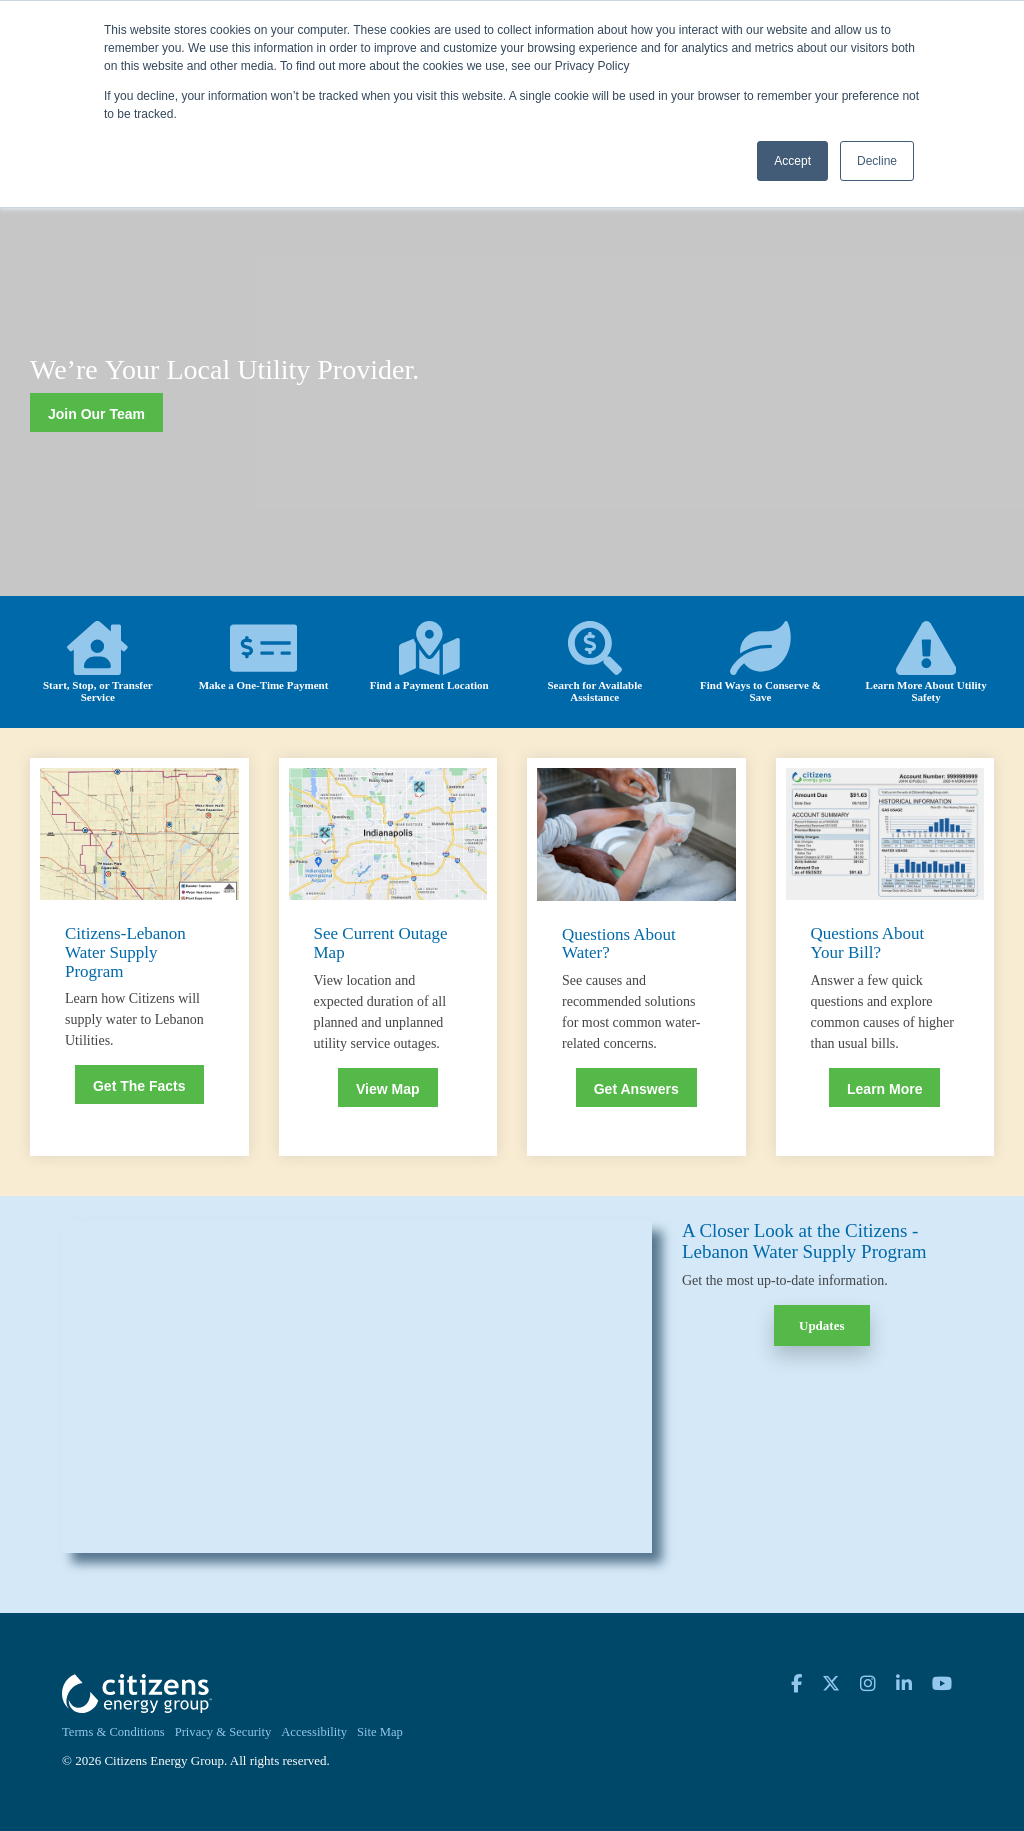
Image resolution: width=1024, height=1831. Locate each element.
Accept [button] (792, 161)
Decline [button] (877, 161)
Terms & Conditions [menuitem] (113, 1732)
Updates (822, 1325)
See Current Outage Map (381, 943)
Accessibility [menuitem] (314, 1732)
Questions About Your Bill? (868, 943)
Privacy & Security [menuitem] (223, 1732)
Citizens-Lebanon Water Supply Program (125, 952)
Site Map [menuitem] (380, 1732)
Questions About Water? (619, 944)
